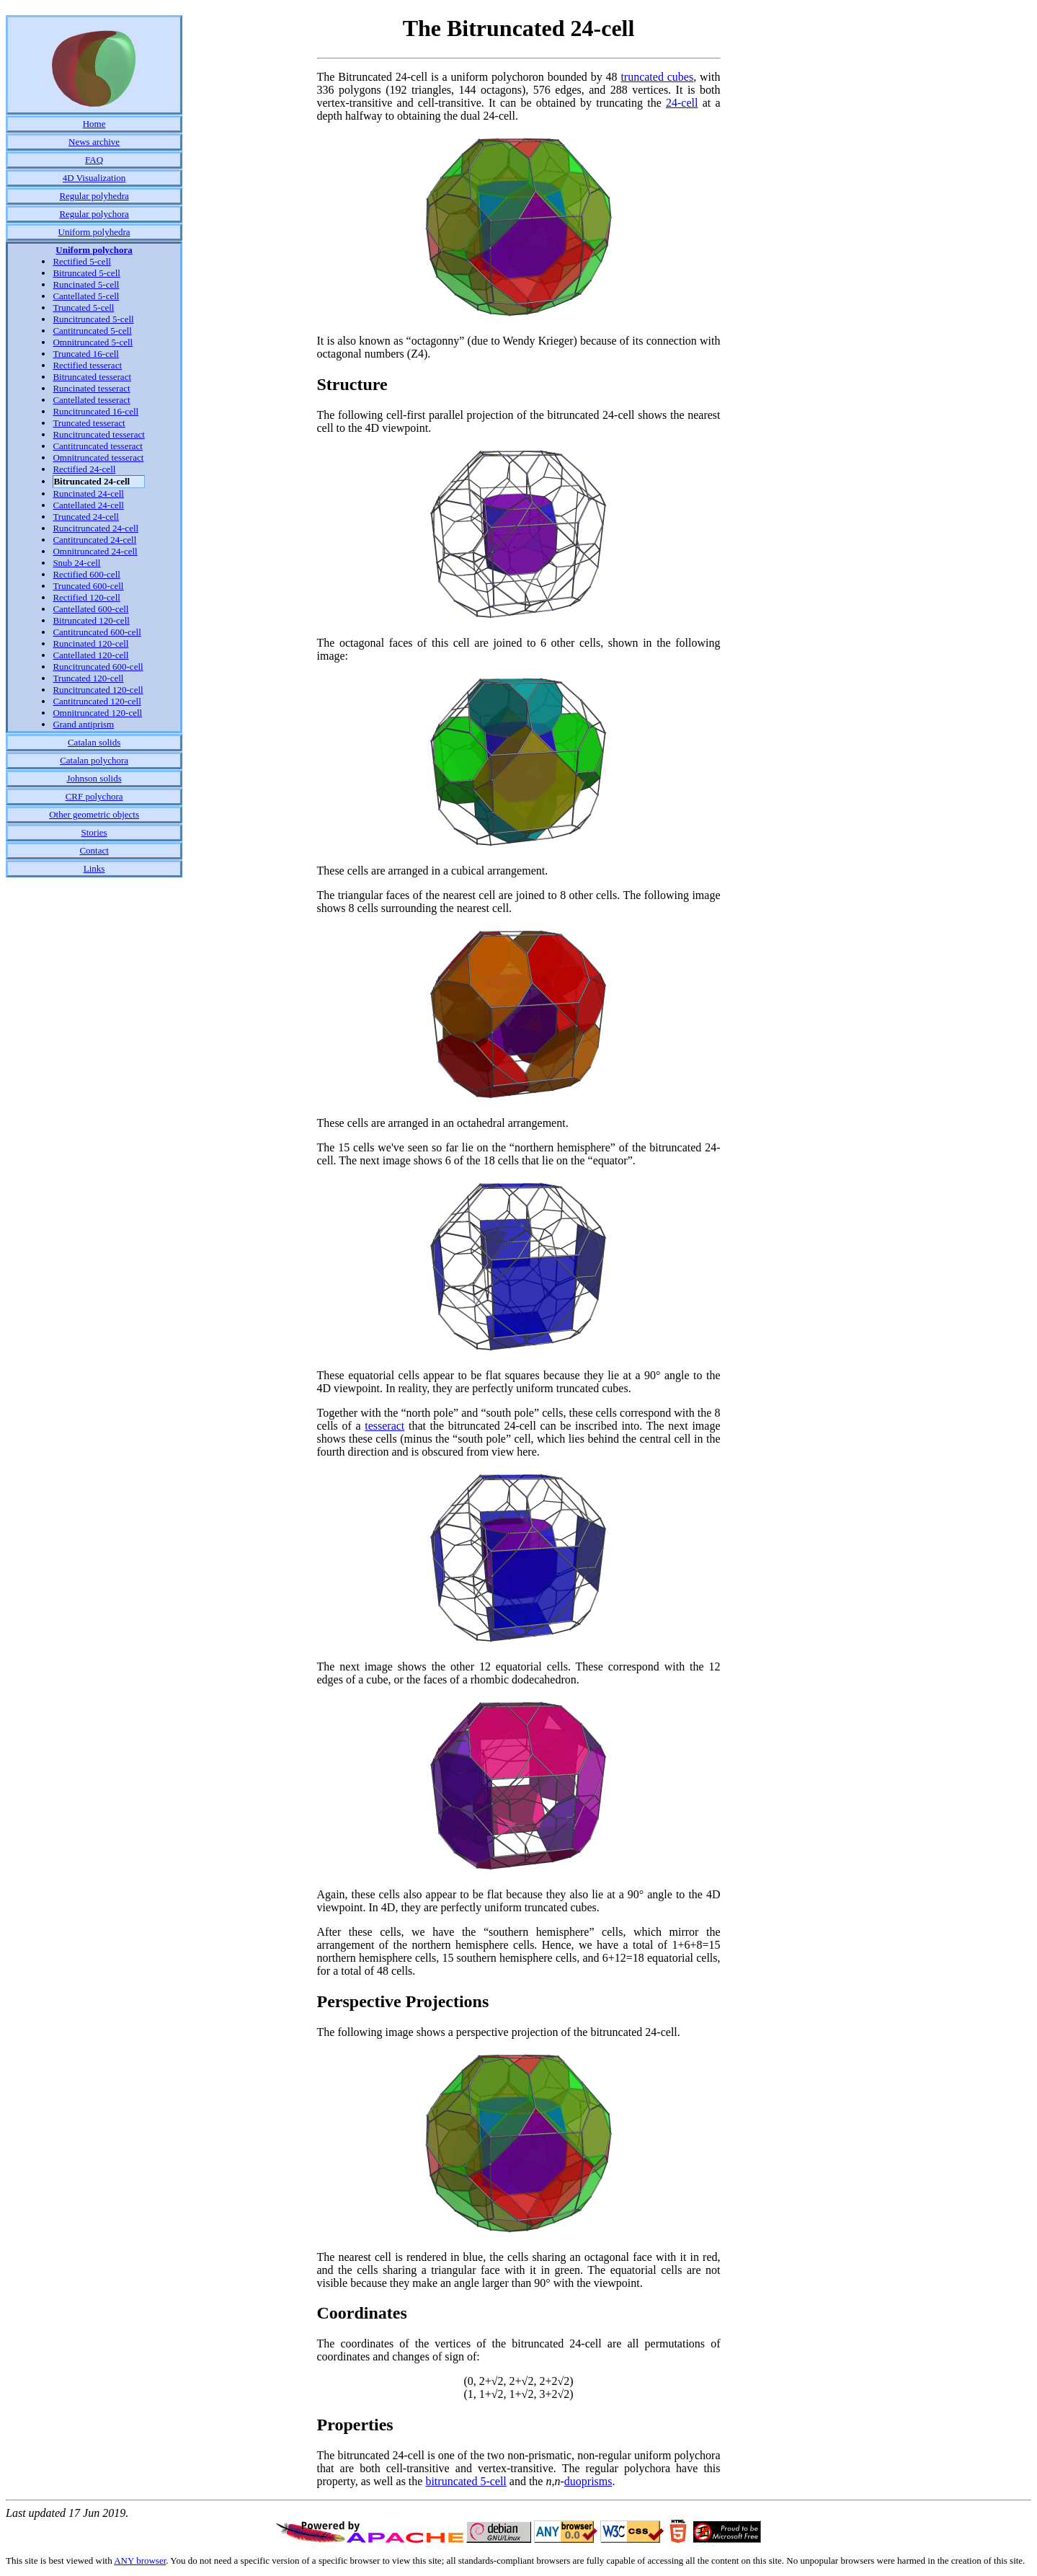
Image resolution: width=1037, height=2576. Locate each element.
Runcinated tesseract (91, 388)
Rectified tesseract (87, 365)
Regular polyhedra (93, 195)
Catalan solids (94, 742)
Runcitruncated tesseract (98, 434)
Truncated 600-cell (88, 585)
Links (94, 868)
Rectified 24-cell (84, 469)
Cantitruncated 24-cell (94, 539)
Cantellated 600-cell (90, 608)
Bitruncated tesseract (92, 376)
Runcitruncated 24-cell (95, 528)
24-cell (682, 103)
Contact (93, 850)
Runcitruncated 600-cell (98, 666)
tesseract (384, 1426)
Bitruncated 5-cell (86, 272)
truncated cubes (656, 77)
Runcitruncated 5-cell (93, 319)
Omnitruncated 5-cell (93, 342)
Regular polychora (93, 213)
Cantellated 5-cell (86, 296)
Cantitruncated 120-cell (97, 701)
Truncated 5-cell (83, 307)
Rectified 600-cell (86, 574)
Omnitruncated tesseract (98, 457)
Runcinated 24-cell (88, 493)
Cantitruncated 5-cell (92, 330)
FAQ (94, 159)
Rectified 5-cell (82, 261)
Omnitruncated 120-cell (97, 712)
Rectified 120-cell (86, 597)
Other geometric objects (94, 814)
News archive (94, 141)
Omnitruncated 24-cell (95, 551)
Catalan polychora (94, 760)
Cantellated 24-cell (88, 505)
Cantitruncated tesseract (98, 446)
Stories (94, 832)
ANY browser (140, 2560)
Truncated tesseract (89, 422)
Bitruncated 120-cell (91, 620)
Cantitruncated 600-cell (97, 632)
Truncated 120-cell (88, 678)
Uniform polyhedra (94, 231)
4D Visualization (94, 177)
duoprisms (588, 2481)
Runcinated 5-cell (86, 284)
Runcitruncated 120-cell (98, 689)
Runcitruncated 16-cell (95, 411)
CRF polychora (94, 796)
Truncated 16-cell (86, 353)
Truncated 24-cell (86, 516)
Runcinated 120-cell (90, 643)
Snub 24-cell (76, 562)
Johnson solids (93, 778)
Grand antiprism (83, 724)
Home (94, 123)
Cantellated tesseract (91, 399)
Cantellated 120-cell (90, 655)
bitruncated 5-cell (465, 2481)
